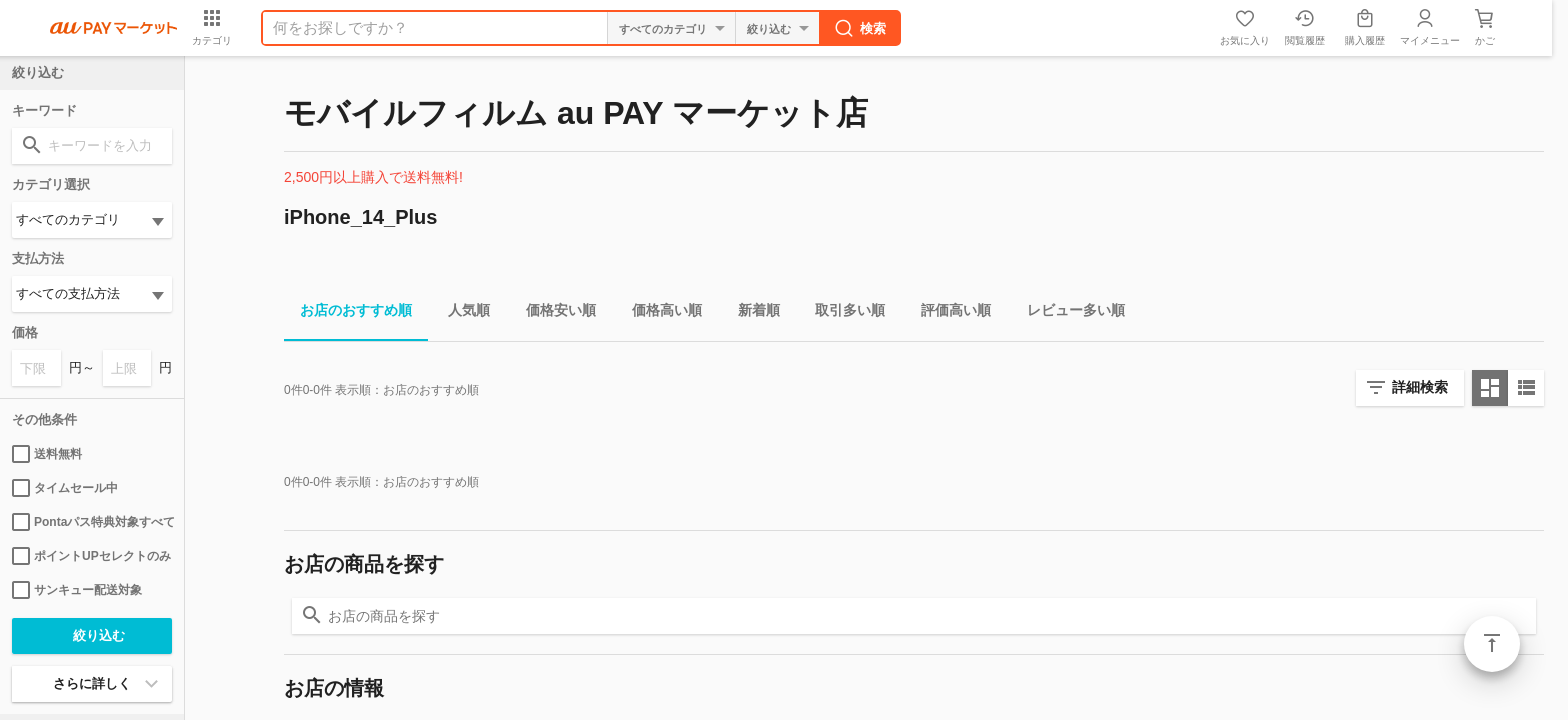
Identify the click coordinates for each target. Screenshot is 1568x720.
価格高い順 (659, 313)
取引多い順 (842, 313)
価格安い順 (553, 313)
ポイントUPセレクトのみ (91, 556)
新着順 (751, 313)
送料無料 (47, 454)
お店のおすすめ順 (348, 313)
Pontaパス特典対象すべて (92, 522)
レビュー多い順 (1068, 313)
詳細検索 (1420, 387)
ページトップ (1492, 644)
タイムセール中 (65, 488)
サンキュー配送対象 (77, 590)
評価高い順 (948, 313)
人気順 (461, 313)
